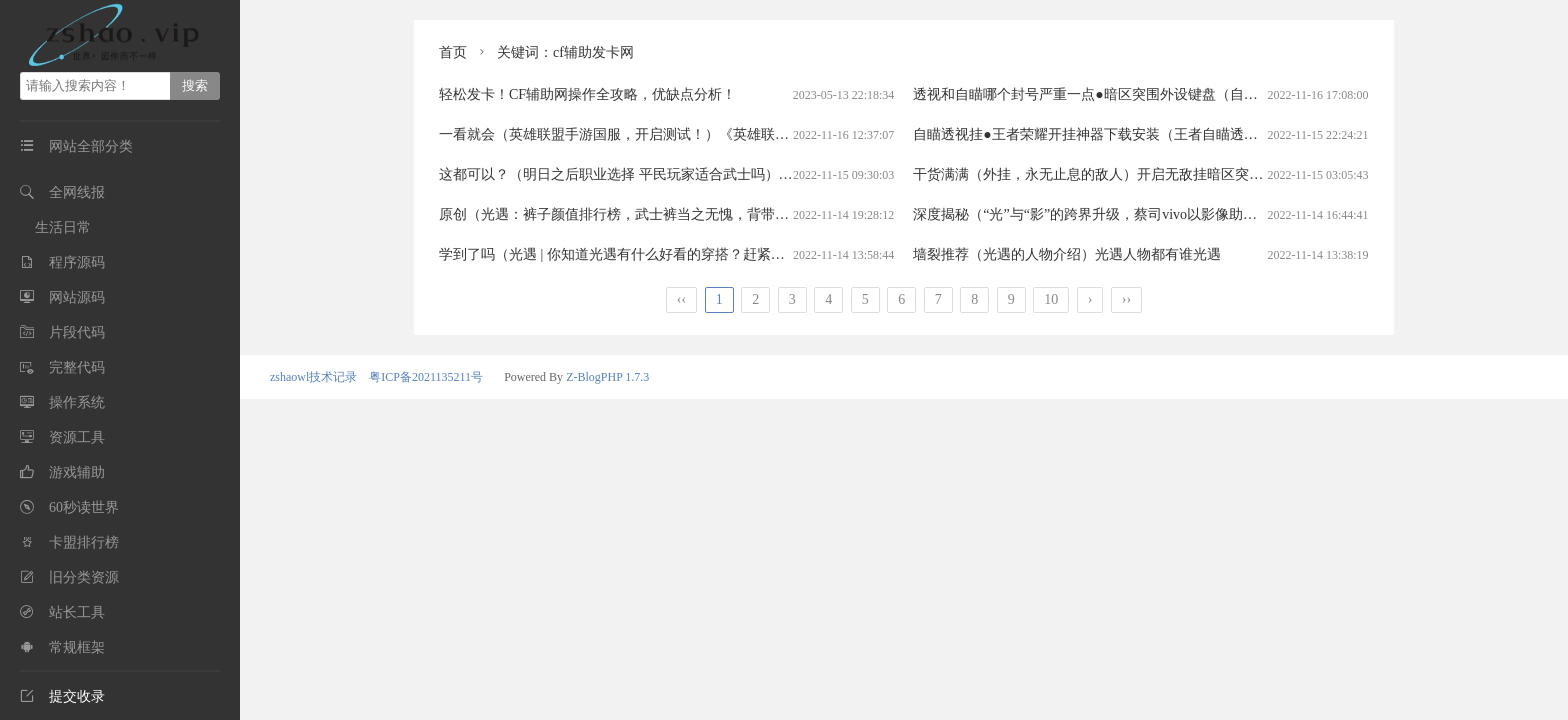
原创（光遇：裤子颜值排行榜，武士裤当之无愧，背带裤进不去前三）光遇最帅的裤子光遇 (719, 214)
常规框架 (77, 647)
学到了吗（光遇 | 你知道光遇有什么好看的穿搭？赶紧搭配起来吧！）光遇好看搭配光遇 (710, 254)
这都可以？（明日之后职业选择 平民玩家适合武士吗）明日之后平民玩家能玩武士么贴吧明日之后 (742, 174)
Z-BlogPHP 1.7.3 (607, 377)
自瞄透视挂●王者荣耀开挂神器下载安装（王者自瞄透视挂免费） (1113, 134)
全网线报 (77, 192)
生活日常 (63, 227)
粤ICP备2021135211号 (426, 377)
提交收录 (62, 696)
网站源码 (77, 297)
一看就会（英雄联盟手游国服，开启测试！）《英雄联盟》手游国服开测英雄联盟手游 (705, 134)
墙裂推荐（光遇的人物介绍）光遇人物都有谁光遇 (1067, 254)
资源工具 (77, 437)
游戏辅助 (77, 472)
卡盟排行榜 (84, 542)
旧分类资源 (84, 577)
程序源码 (77, 262)
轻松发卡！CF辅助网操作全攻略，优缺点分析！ (587, 94)
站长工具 (77, 612)
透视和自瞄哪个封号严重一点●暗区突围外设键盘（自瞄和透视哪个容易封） (1148, 94)
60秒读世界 (84, 507)
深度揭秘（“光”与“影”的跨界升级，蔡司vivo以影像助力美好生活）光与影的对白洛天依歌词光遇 (1211, 214)
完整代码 (77, 367)
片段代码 (77, 332)
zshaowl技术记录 (313, 377)
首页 (453, 52)
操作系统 (77, 402)
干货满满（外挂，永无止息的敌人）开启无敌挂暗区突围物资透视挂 (1123, 174)
